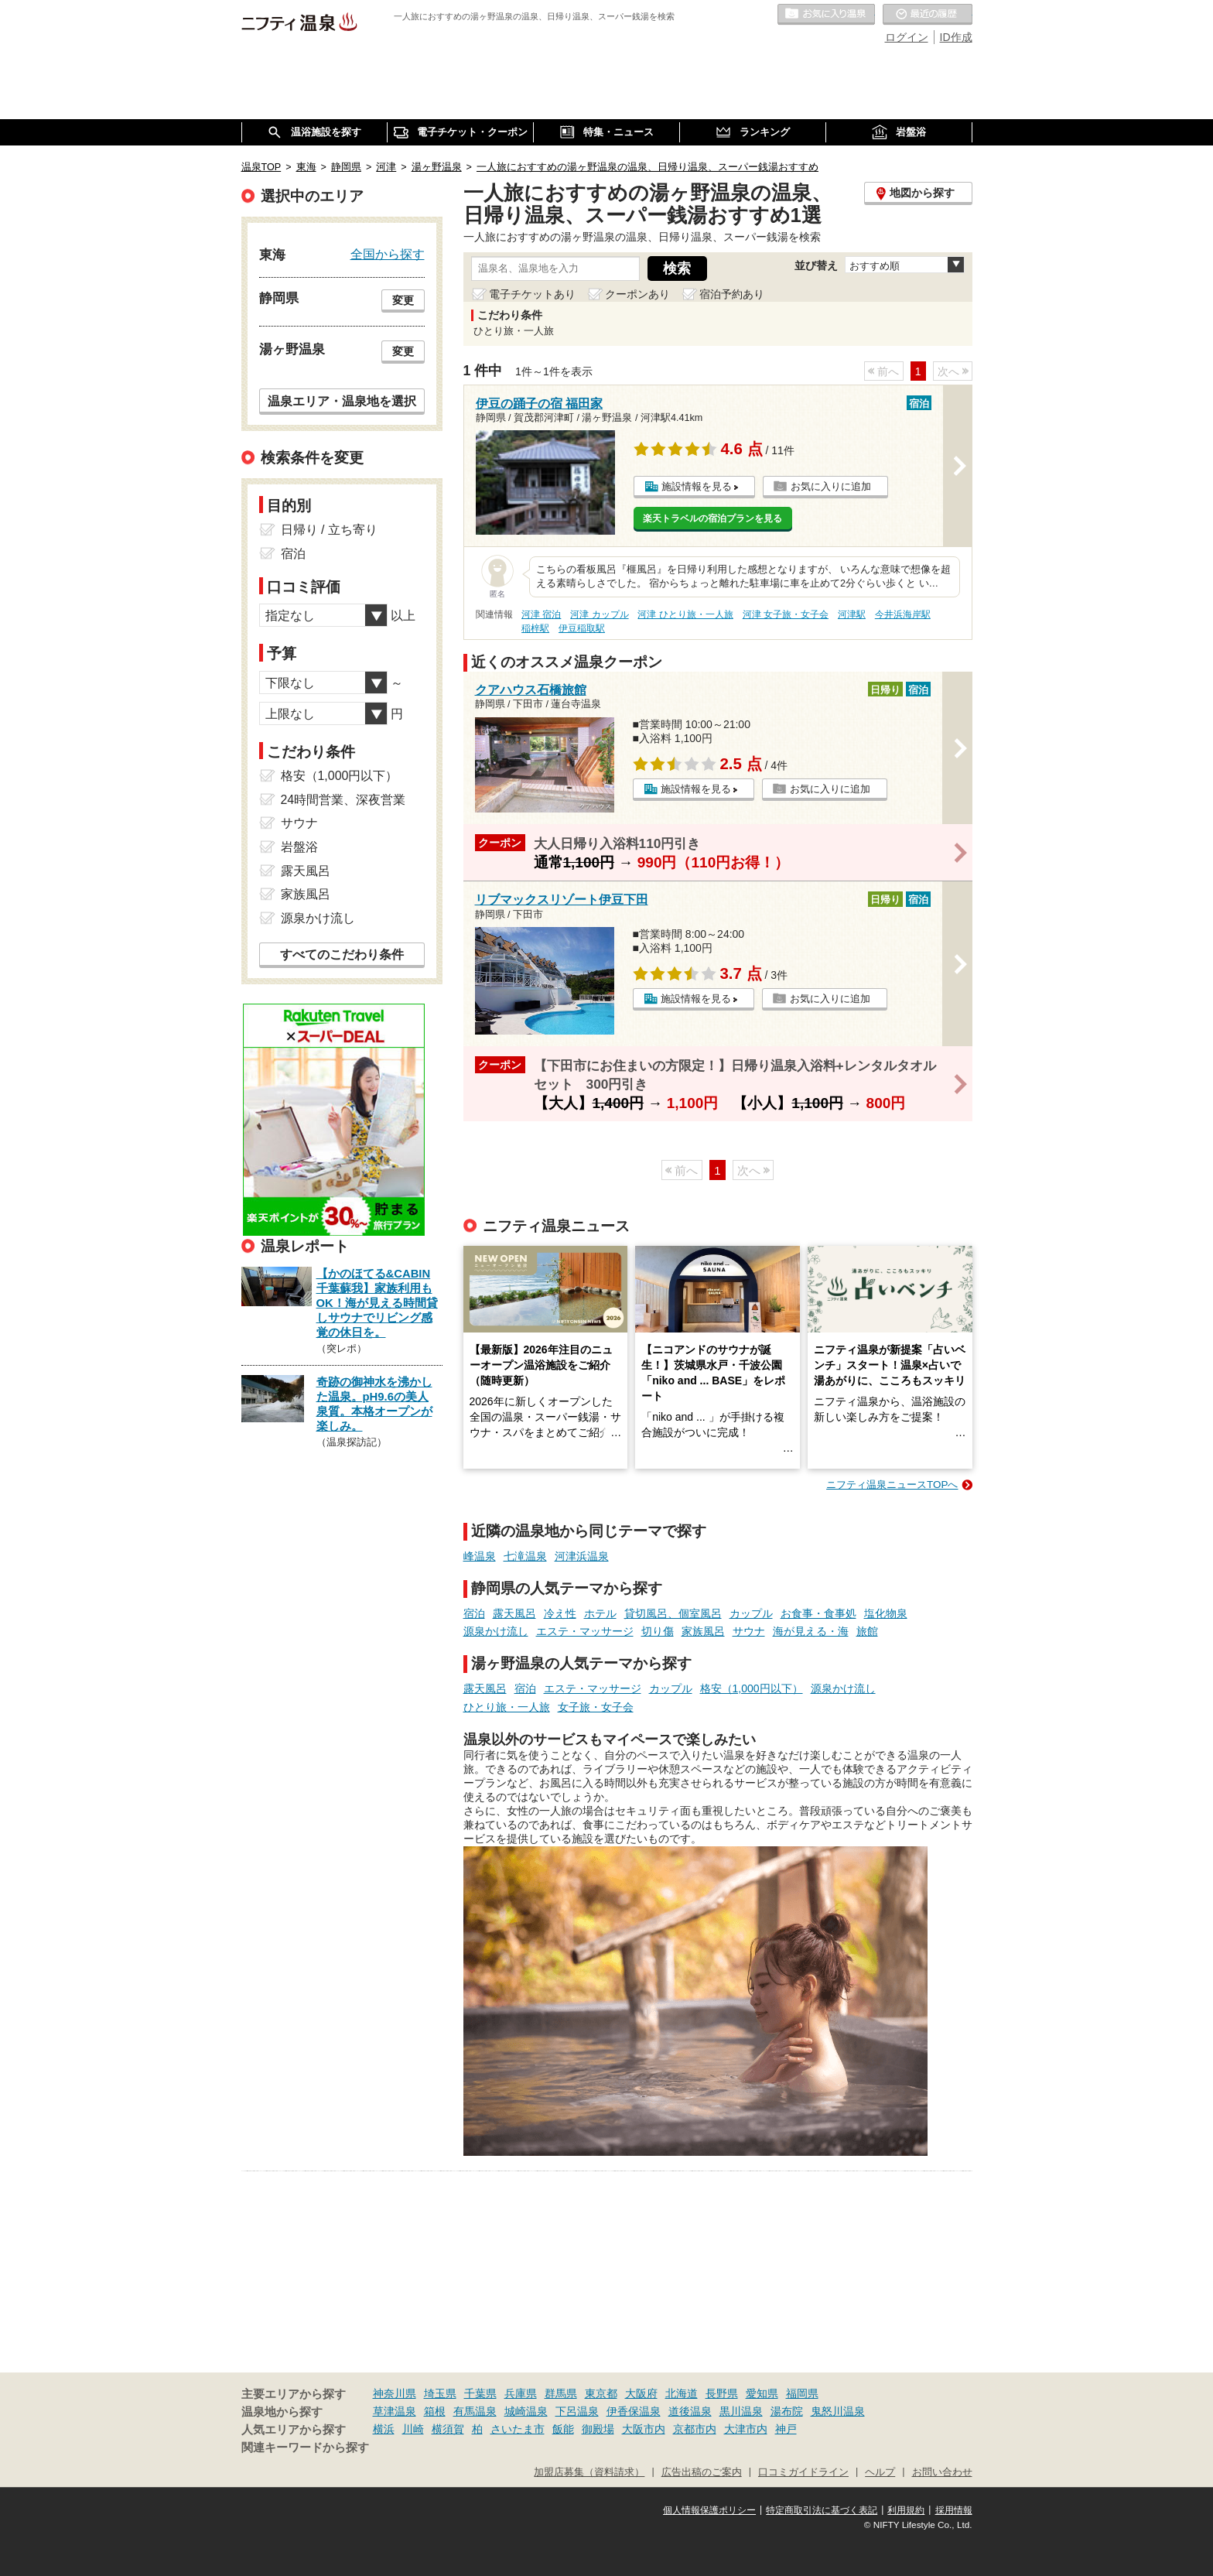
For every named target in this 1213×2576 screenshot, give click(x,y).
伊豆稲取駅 (582, 628)
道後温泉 (690, 2411)
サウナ (749, 1631)
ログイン (906, 37)
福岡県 (802, 2393)
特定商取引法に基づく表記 (821, 2510)
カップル (751, 1613)
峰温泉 (479, 1556)
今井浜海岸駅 (903, 614)
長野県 (722, 2393)
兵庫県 (520, 2393)
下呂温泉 (577, 2411)
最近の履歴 (927, 15)
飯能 (563, 2429)
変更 (403, 300)
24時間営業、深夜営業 (343, 799)
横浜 (384, 2429)
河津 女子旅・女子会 (786, 614)
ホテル (600, 1613)
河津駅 (852, 614)
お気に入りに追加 (831, 486)
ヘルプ (880, 2472)
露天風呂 (514, 1613)
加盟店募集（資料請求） (589, 2472)
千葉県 (480, 2393)
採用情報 (953, 2510)
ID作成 (956, 37)
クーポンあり (637, 294)
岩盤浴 (299, 847)
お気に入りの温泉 (826, 15)
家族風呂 (703, 1631)
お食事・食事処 (818, 1613)
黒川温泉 (741, 2411)
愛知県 (762, 2393)
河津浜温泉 (582, 1556)
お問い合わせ (942, 2472)
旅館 (867, 1631)
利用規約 (905, 2510)
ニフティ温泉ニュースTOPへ (892, 1484)
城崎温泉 (526, 2411)
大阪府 (641, 2393)
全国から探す (387, 254)
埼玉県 (440, 2393)
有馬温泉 (475, 2411)
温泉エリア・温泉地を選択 (342, 401)
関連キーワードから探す (305, 2447)
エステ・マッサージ (585, 1631)
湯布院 (787, 2411)
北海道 (681, 2393)
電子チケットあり (532, 294)
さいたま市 (517, 2429)
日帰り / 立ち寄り (329, 529)
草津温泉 (394, 2411)
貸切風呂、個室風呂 (673, 1613)
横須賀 (448, 2429)
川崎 (413, 2429)
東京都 (601, 2393)
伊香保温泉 (633, 2411)
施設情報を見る (696, 486)
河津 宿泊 (541, 614)
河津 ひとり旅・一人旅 (685, 614)
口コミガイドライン (803, 2472)
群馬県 (561, 2393)
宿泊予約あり (731, 294)
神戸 (786, 2429)
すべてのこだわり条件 (342, 954)
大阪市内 (643, 2429)
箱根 (435, 2411)
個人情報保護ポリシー (709, 2510)
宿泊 (474, 1613)
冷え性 (560, 1613)
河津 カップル (599, 614)
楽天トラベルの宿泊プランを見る (712, 518)
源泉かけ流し (495, 1631)
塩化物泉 (885, 1613)
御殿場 (598, 2429)
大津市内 (745, 2429)
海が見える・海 (811, 1631)
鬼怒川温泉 (838, 2411)
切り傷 (657, 1631)
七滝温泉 (525, 1556)
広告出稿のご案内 (701, 2472)
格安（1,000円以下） (751, 1688)
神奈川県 (394, 2393)
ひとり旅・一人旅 (506, 1707)
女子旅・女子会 (596, 1707)
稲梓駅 (535, 628)
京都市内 (694, 2429)
